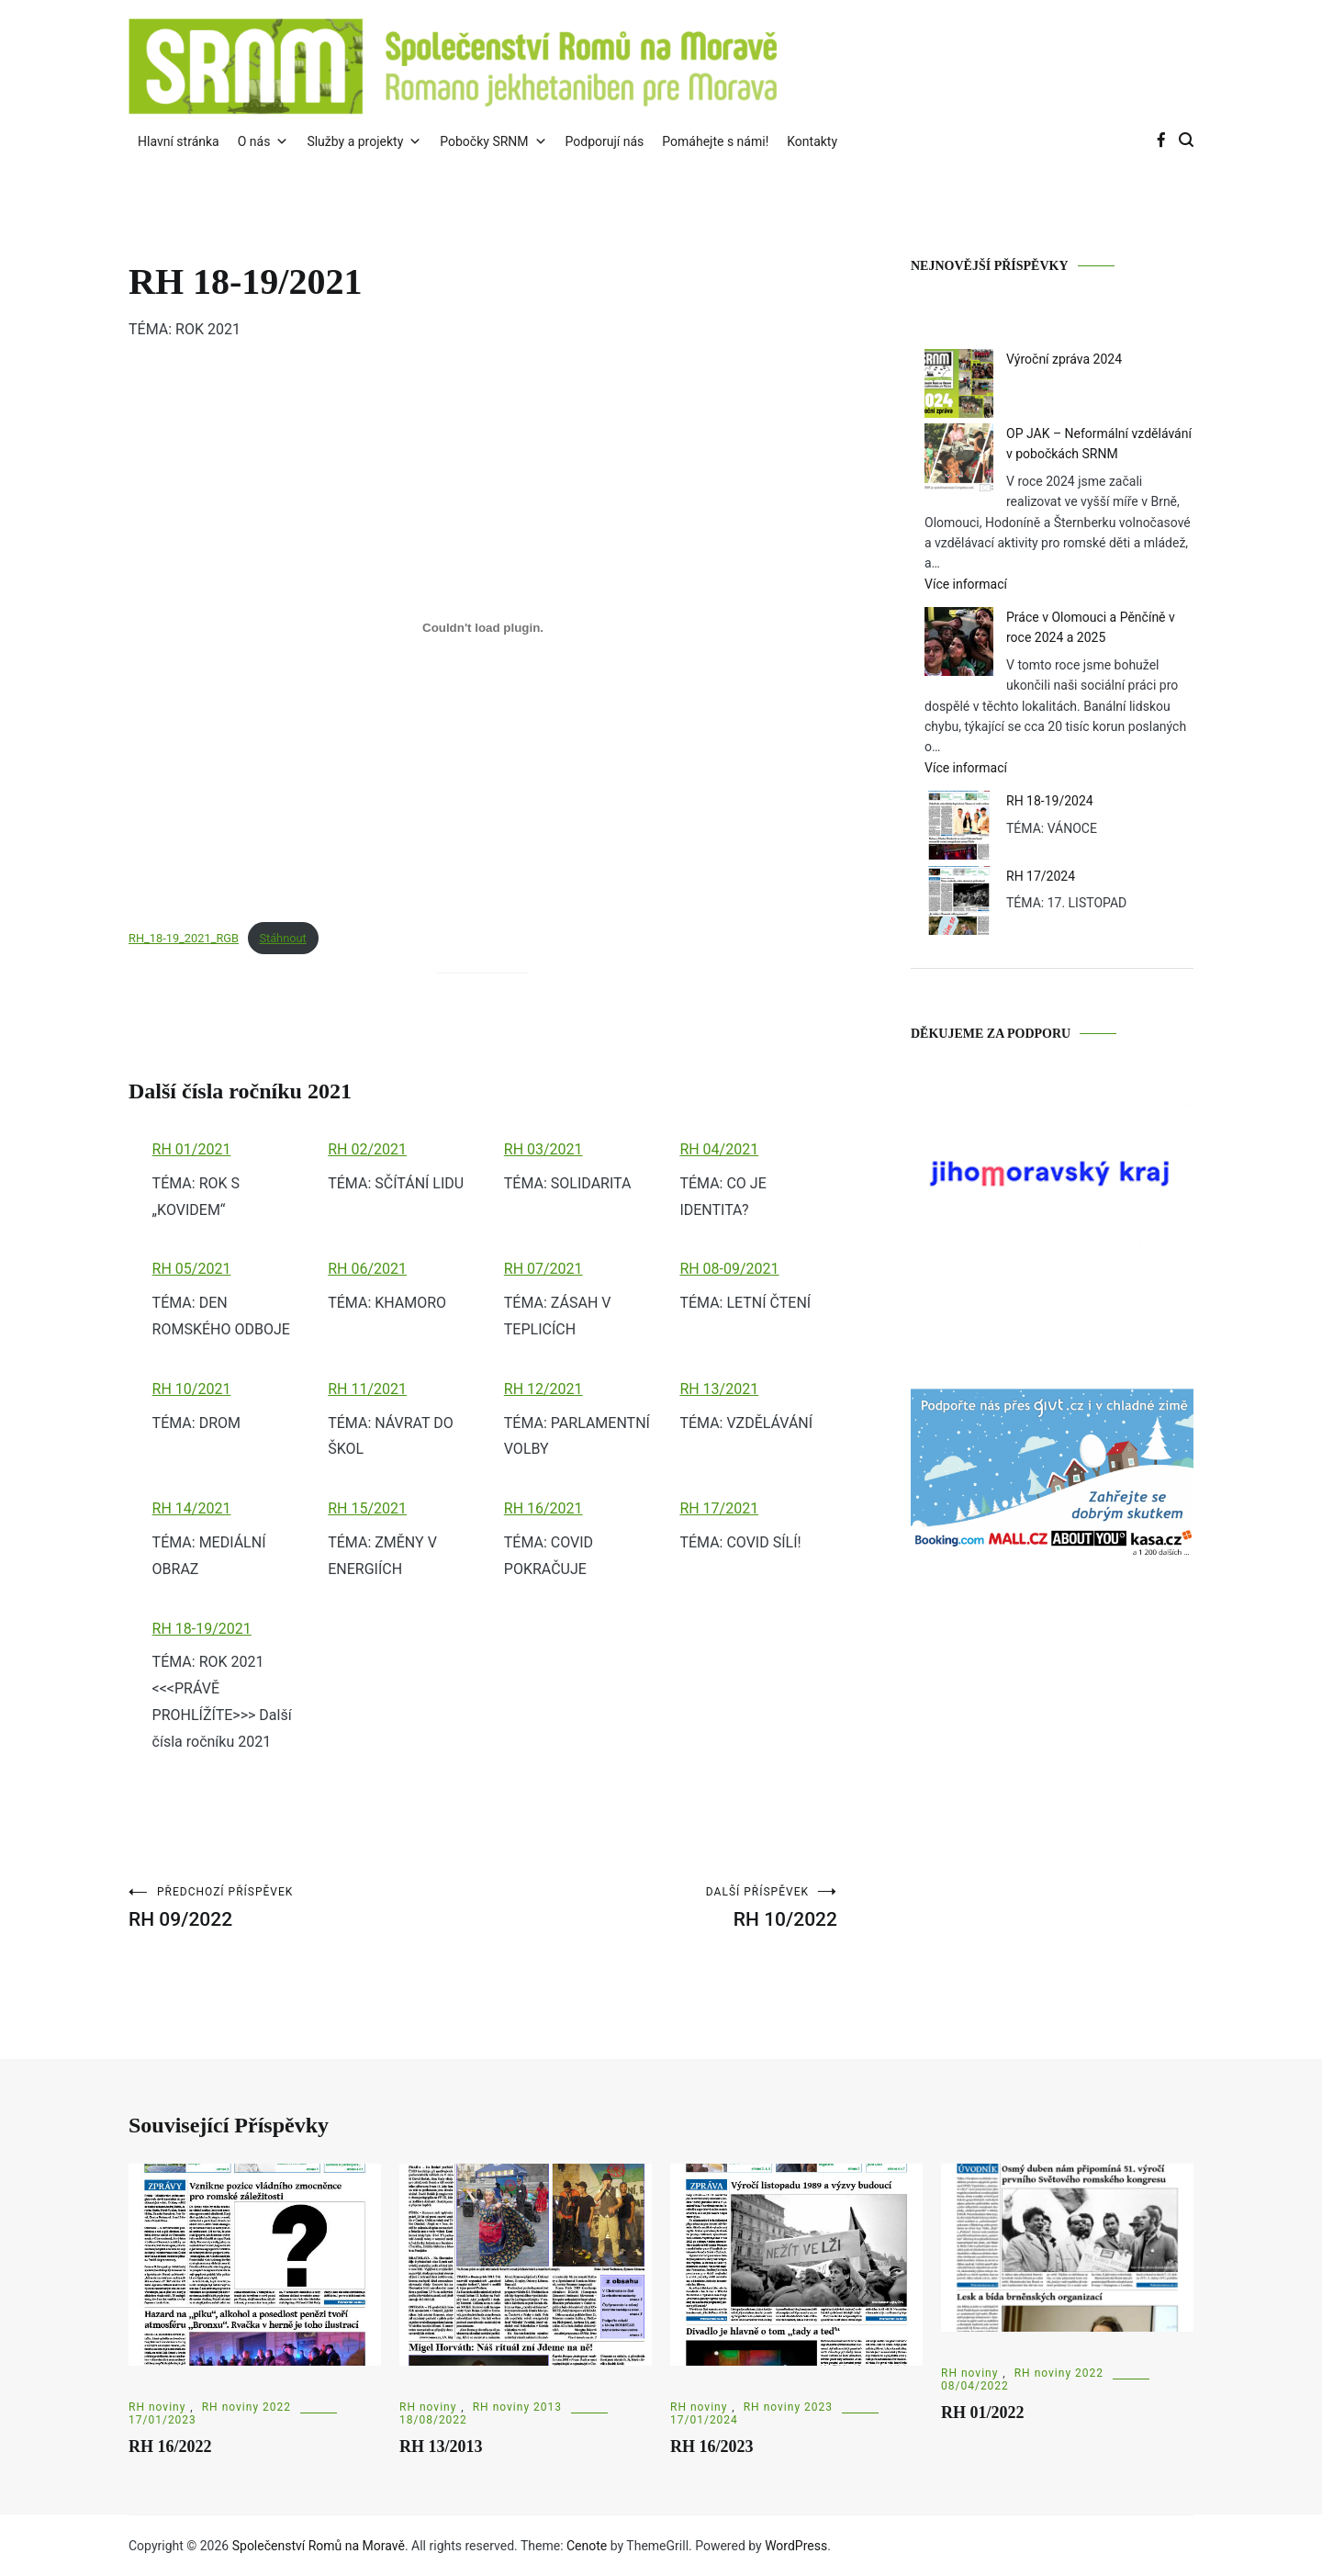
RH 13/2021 (718, 1389)
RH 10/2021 (191, 1389)
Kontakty (812, 141)
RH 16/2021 (543, 1508)
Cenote (586, 2545)
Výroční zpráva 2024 (1064, 359)
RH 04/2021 (718, 1149)
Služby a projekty (364, 141)
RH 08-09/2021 (729, 1268)
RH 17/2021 (718, 1508)
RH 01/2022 (983, 2412)
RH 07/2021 (543, 1268)
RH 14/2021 (191, 1508)
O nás (263, 141)
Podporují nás (605, 141)
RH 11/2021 (367, 1389)
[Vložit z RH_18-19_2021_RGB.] (483, 628)
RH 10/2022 (660, 1907)
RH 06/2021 (367, 1268)
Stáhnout (282, 938)
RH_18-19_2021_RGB (184, 938)
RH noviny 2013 (517, 2407)
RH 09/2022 (306, 1907)
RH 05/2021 (191, 1268)
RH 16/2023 (712, 2446)
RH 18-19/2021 (202, 1628)
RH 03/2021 (543, 1149)
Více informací (997, 584)
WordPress (796, 2545)
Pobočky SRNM (493, 141)
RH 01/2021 (191, 1149)
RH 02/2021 (367, 1149)
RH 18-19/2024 (1049, 800)
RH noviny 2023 (788, 2407)
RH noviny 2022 (246, 2407)
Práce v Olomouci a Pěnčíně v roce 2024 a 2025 (1090, 627)
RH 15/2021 (367, 1508)
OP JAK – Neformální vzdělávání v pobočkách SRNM (1099, 443)
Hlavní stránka (178, 141)
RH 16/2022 (170, 2446)
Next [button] (1177, 1175)
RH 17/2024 (1040, 876)
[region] (1052, 1197)
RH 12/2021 (543, 1389)
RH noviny (157, 2407)
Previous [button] (926, 1175)
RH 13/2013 (441, 2446)
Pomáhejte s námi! (715, 141)
